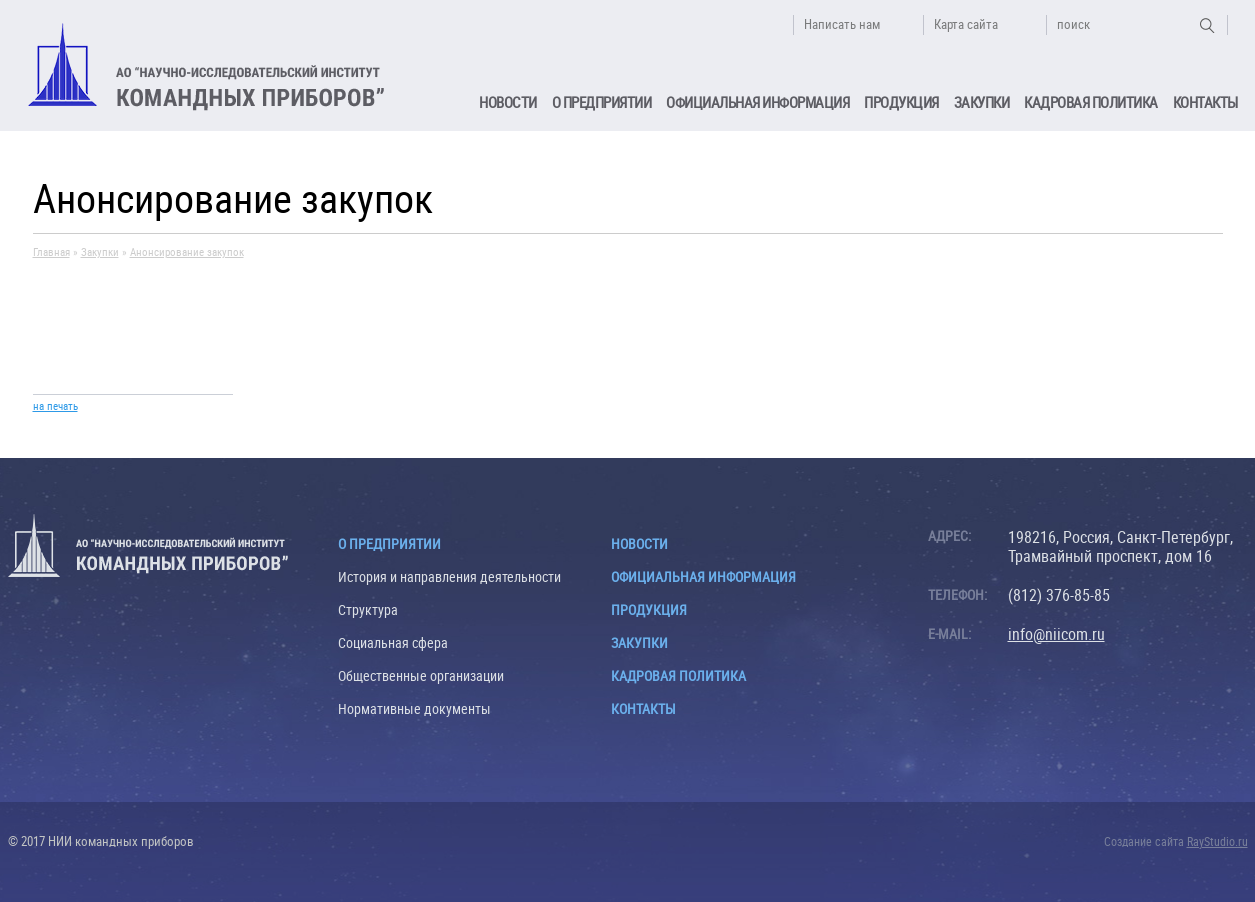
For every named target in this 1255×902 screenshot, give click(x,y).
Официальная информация (757, 103)
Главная (51, 252)
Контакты (1205, 103)
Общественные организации (421, 676)
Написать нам (842, 24)
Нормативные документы (414, 709)
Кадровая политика (1091, 103)
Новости (508, 103)
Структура (368, 610)
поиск (1073, 24)
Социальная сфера (393, 643)
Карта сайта (966, 24)
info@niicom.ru (1056, 634)
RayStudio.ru (1217, 842)
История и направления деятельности (449, 577)
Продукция (901, 103)
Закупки (982, 103)
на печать (55, 406)
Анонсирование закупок (187, 252)
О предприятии (602, 103)
